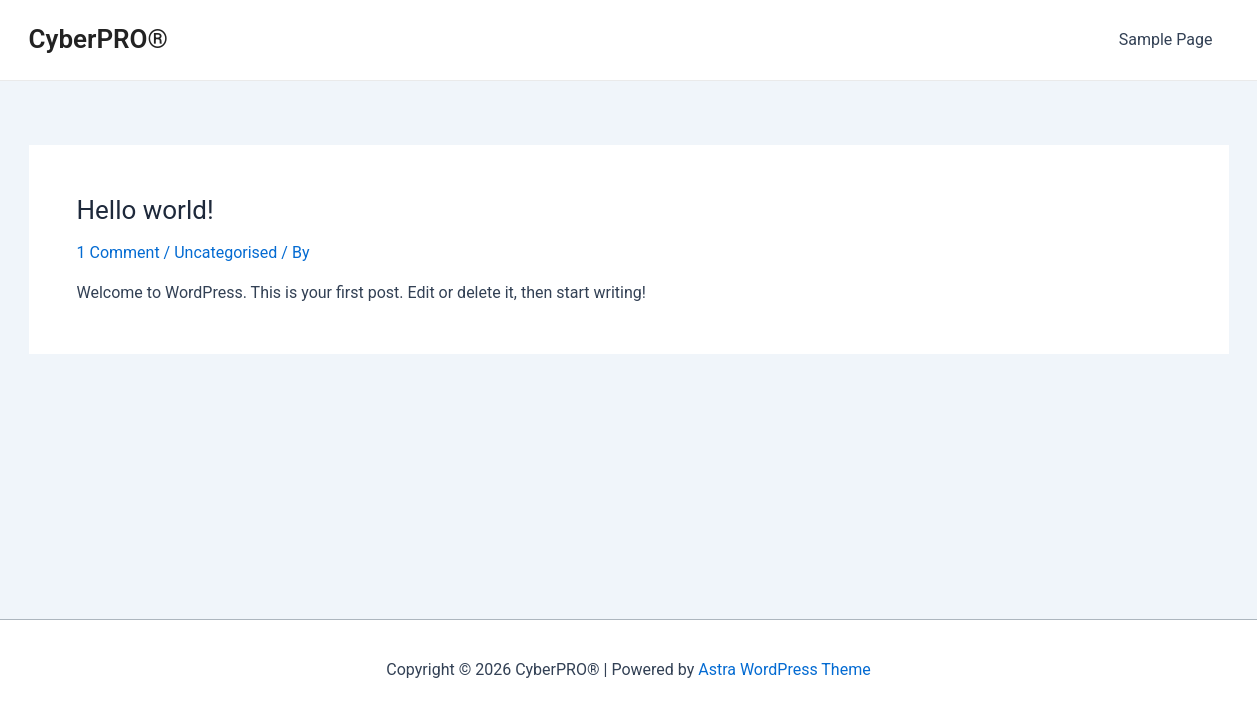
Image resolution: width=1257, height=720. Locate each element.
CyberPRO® (98, 39)
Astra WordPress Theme (784, 669)
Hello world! (145, 210)
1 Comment (118, 252)
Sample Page (1166, 39)
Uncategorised (225, 252)
